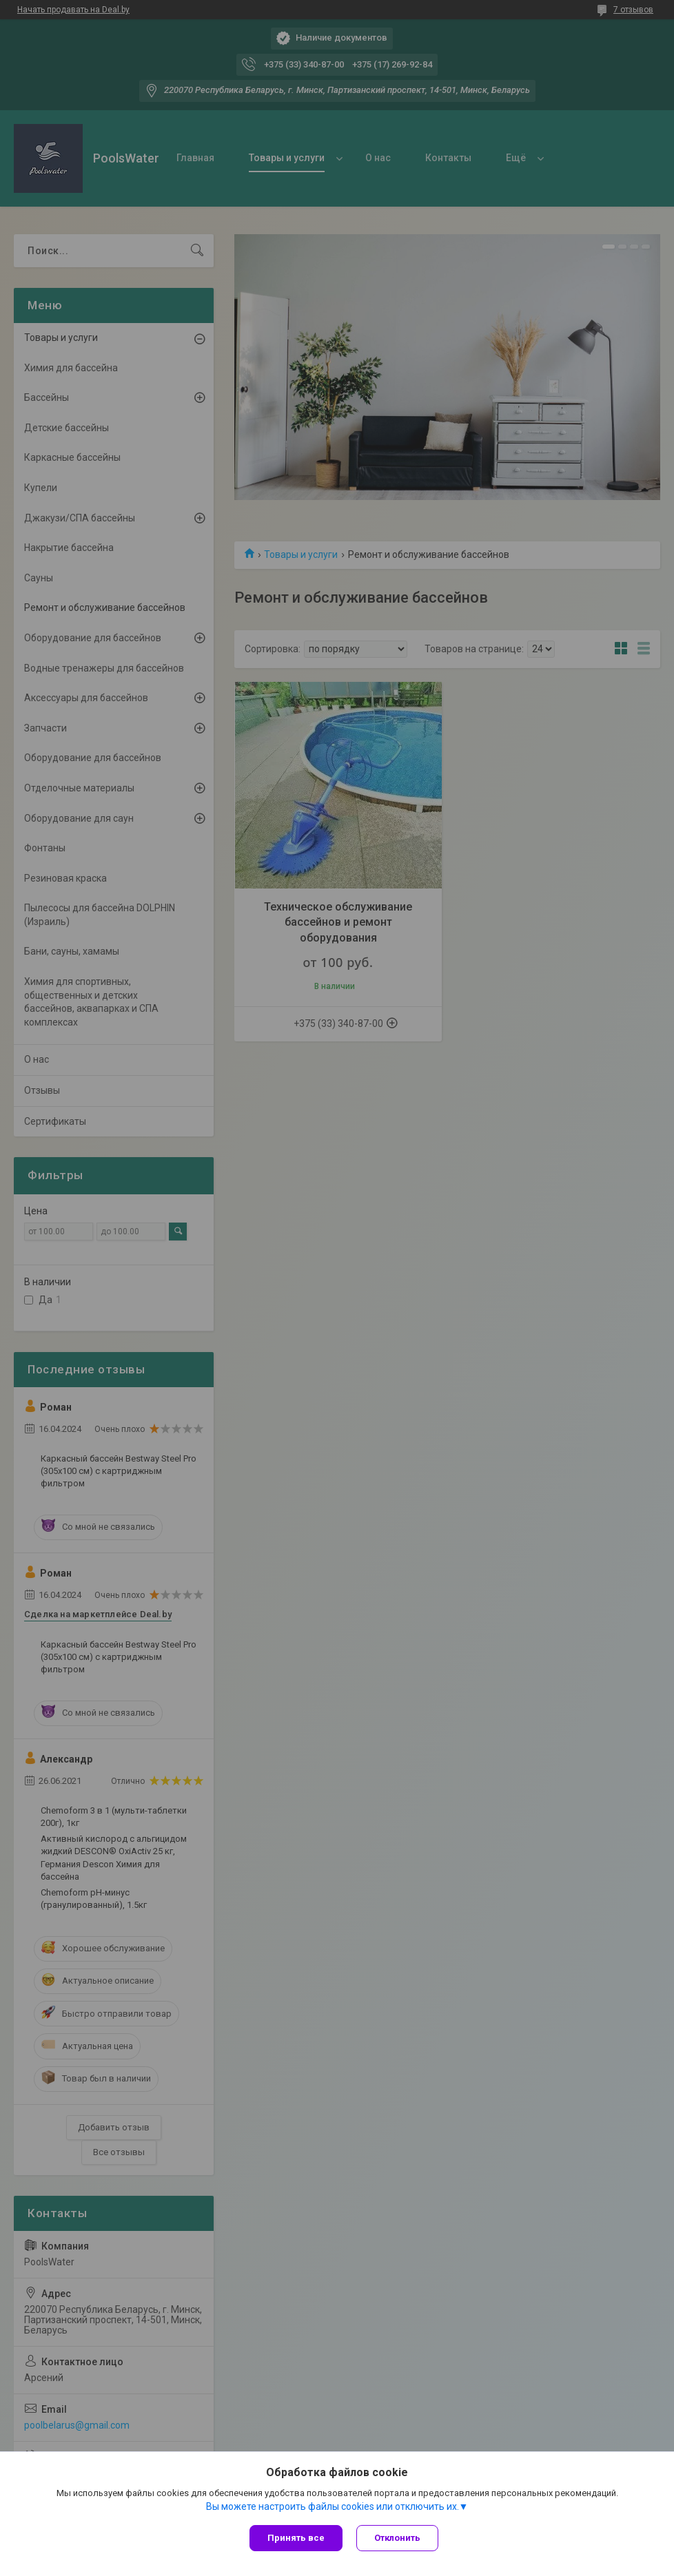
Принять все (296, 2538)
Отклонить (397, 2538)
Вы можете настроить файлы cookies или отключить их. (332, 2506)
